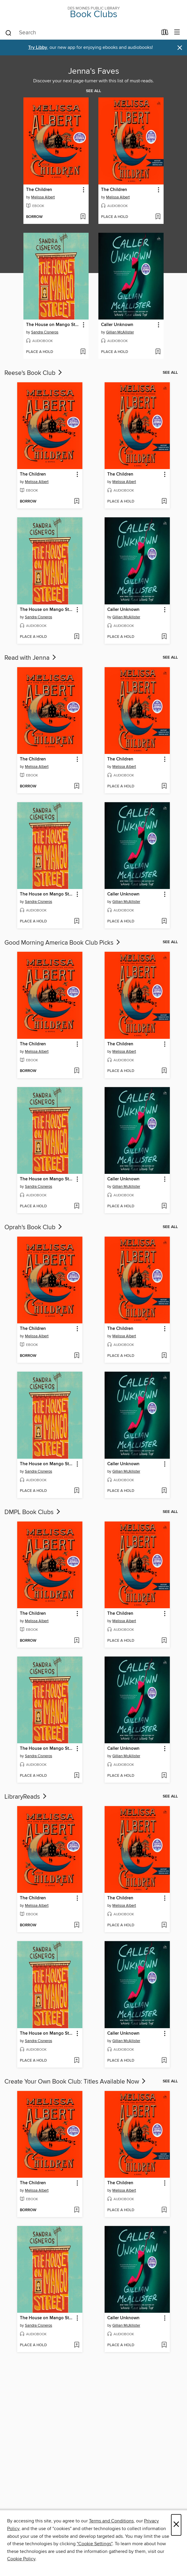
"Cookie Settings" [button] (94, 2544)
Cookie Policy (21, 2559)
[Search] (8, 32)
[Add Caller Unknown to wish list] (158, 352)
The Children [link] (39, 189)
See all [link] (93, 91)
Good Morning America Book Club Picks (62, 943)
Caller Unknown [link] (117, 325)
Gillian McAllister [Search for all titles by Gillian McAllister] (120, 332)
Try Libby (37, 47)
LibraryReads (26, 1797)
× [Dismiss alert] (180, 48)
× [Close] (176, 2524)
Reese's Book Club (33, 373)
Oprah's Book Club (33, 1227)
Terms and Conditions (111, 2521)
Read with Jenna (30, 658)
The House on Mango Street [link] (53, 325)
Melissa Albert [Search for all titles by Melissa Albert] (43, 197)
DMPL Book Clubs (32, 1512)
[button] (83, 190)
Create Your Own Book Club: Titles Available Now (75, 2082)
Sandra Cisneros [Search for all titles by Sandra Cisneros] (44, 332)
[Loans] (164, 33)
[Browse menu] (177, 32)
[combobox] (81, 33)
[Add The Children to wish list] (83, 217)
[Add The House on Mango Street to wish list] (83, 352)
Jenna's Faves (93, 71)
